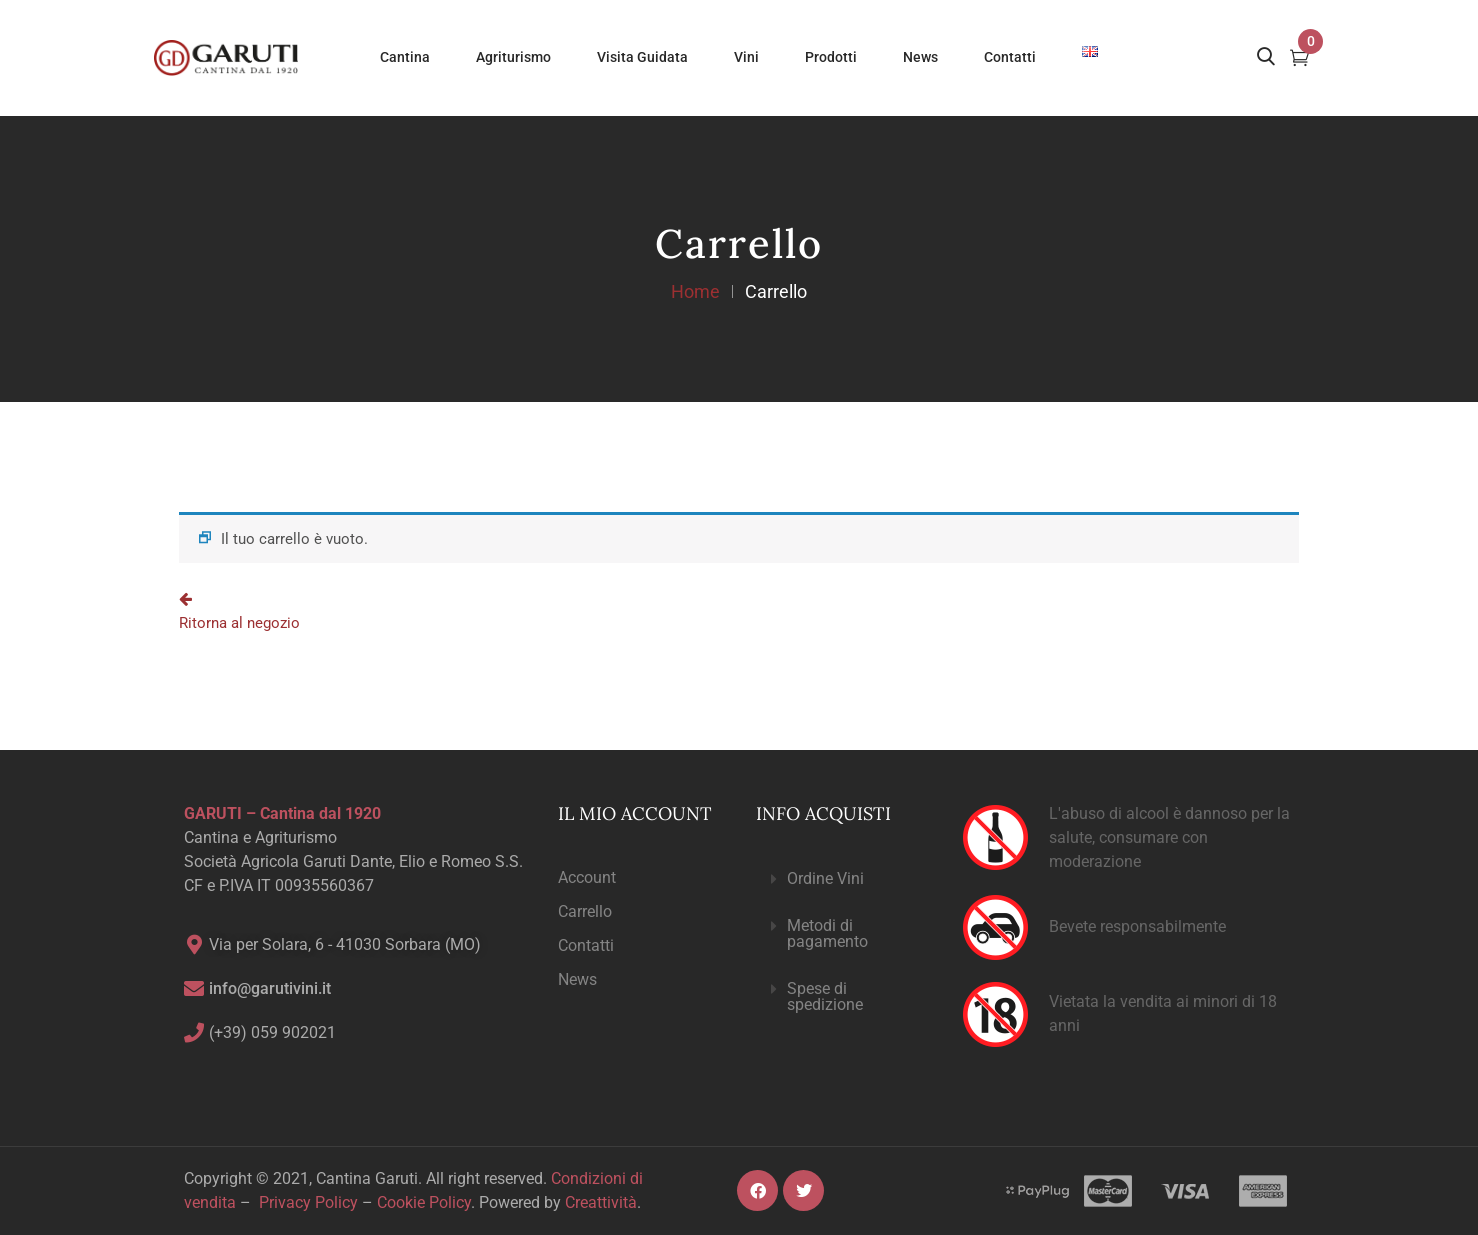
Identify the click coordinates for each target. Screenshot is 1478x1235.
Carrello (585, 911)
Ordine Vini (825, 878)
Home (695, 291)
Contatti (586, 945)
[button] (843, 879)
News (577, 979)
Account (587, 877)
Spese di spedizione (825, 996)
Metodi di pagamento (827, 933)
